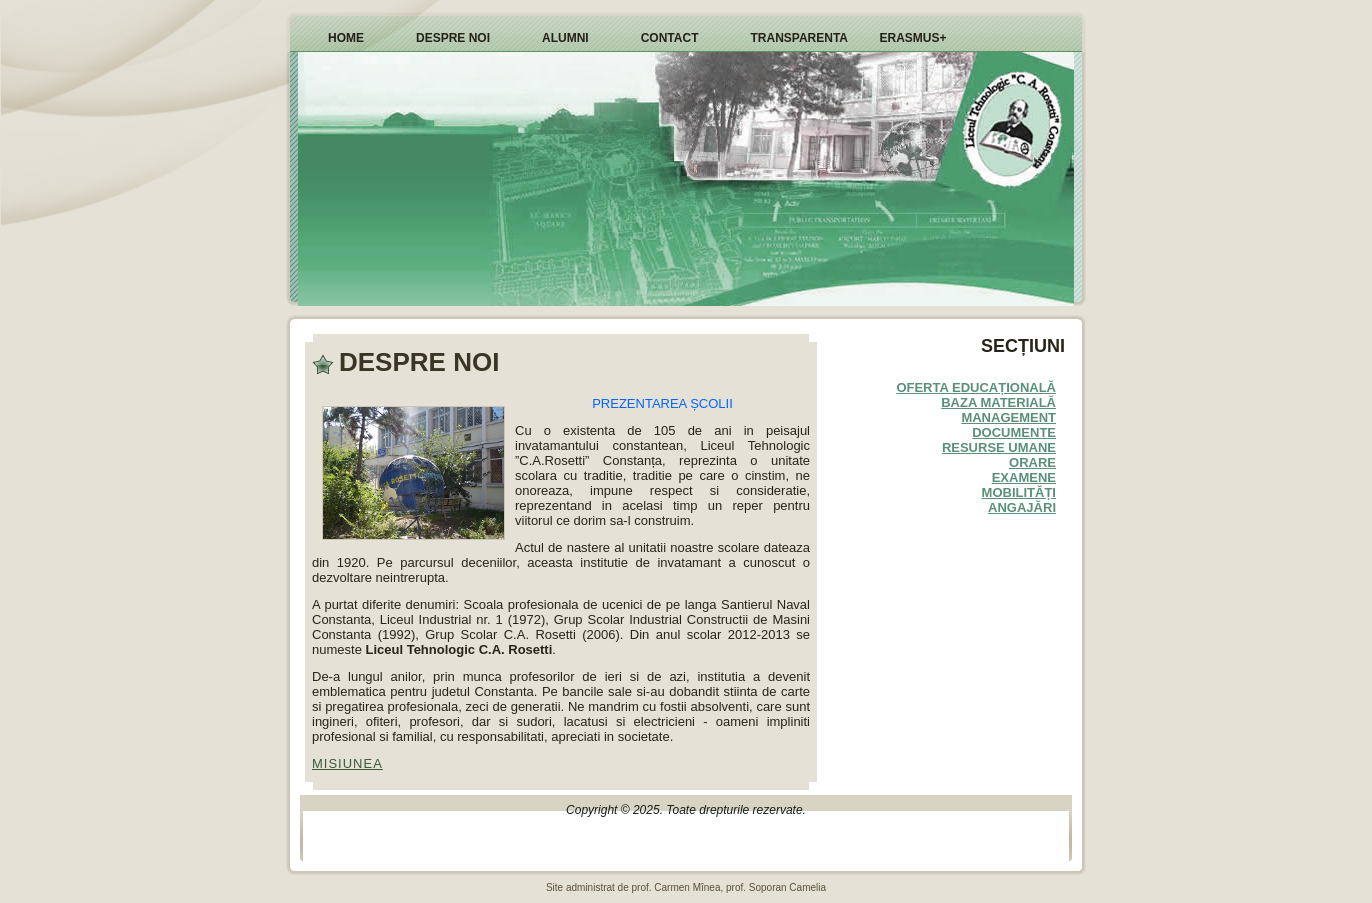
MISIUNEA (347, 763)
